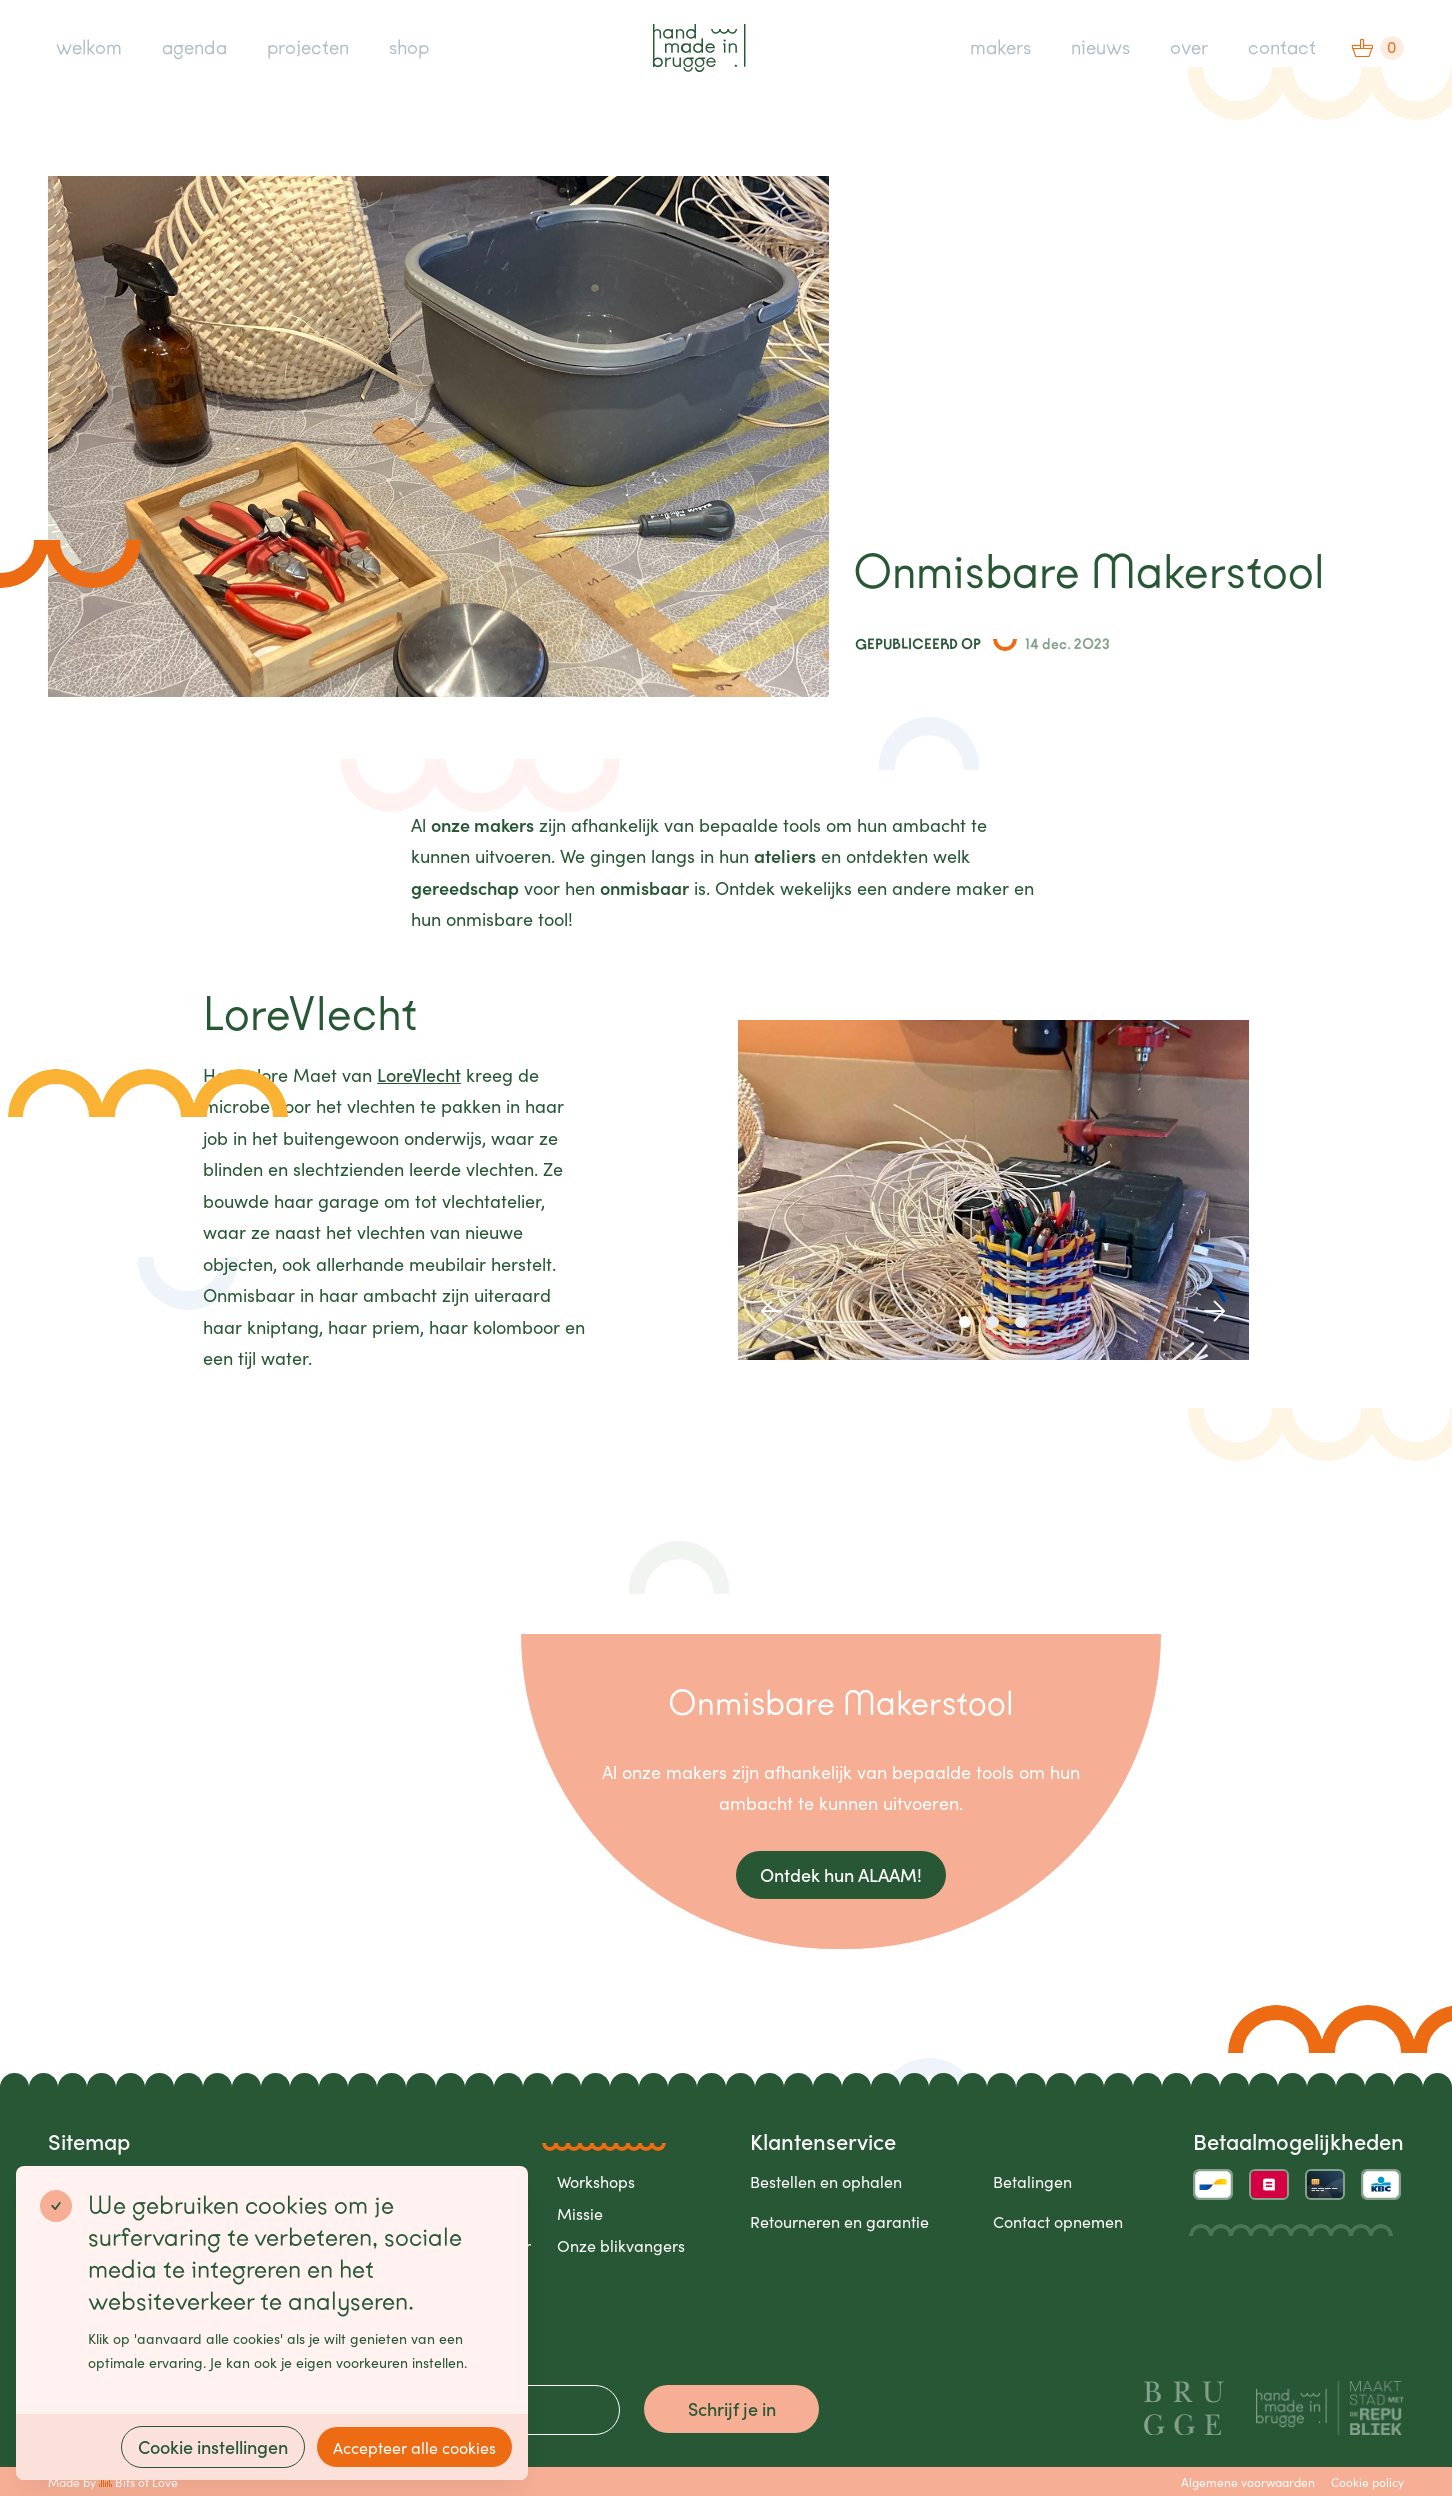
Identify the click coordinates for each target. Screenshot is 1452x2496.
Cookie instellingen (213, 2446)
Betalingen (1032, 2181)
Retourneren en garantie (839, 2221)
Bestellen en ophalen (826, 2181)
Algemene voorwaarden (1248, 2481)
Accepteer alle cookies (414, 2447)
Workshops (596, 2181)
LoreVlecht (419, 1074)
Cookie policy (1367, 2481)
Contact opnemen (1058, 2221)
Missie (580, 2213)
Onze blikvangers (621, 2245)
